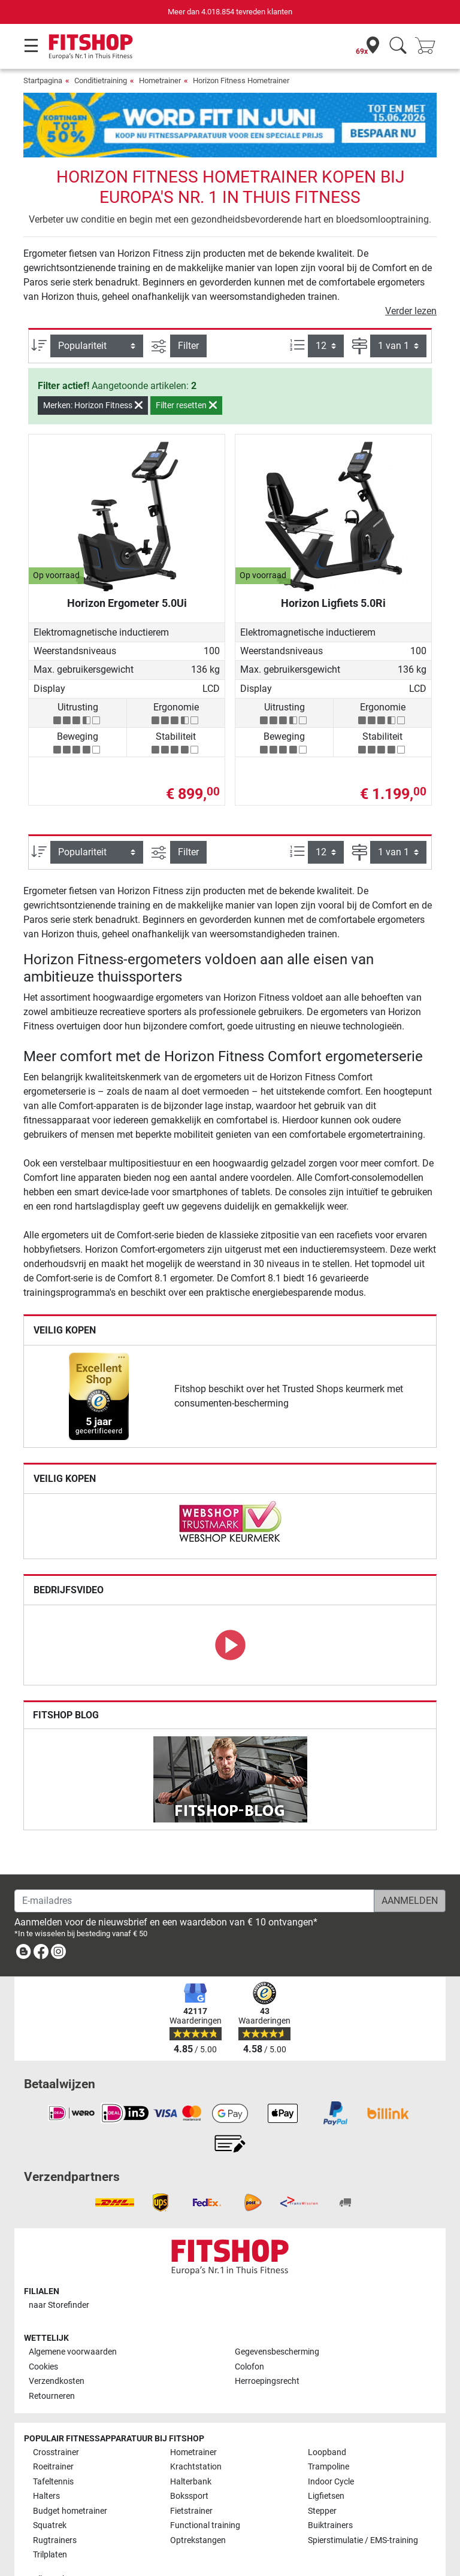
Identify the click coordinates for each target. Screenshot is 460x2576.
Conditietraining (100, 80)
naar (59, 2270)
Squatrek (49, 2491)
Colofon (249, 2332)
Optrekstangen (198, 2506)
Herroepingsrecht (267, 2347)
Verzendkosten (56, 2347)
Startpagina (42, 80)
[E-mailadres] (194, 1866)
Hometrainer (160, 80)
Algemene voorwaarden (73, 2318)
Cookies (43, 2332)
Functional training (205, 2491)
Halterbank (190, 2447)
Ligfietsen (326, 2462)
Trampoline (328, 2433)
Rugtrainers (55, 2506)
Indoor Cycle (331, 2447)
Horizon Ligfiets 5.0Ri (333, 568)
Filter (188, 310)
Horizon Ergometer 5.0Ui (127, 568)
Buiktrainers (330, 2491)
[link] (99, 1361)
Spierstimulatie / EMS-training (363, 2506)
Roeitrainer (53, 2433)
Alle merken (54, 2544)
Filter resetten (186, 370)
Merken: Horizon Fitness (93, 370)
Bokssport (189, 2462)
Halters (46, 2462)
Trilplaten (50, 2520)
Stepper (322, 2476)
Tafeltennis (53, 2447)
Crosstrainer (56, 2418)
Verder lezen (411, 275)
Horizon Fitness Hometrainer (241, 80)
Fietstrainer (191, 2476)
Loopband (327, 2418)
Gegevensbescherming (277, 2318)
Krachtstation (196, 2433)
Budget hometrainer (70, 2476)
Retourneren (52, 2361)
